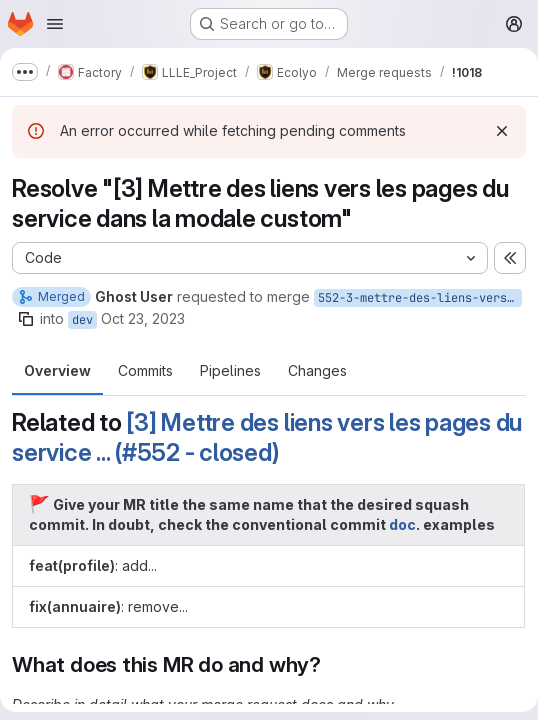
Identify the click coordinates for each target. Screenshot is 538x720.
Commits (145, 370)
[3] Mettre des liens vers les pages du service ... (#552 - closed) (267, 437)
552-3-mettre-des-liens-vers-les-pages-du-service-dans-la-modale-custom (420, 298)
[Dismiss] (502, 131)
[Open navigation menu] (55, 24)
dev (82, 320)
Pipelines (230, 370)
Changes (317, 370)
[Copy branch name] (26, 319)
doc (402, 524)
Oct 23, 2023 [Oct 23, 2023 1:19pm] (143, 318)
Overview (57, 370)
